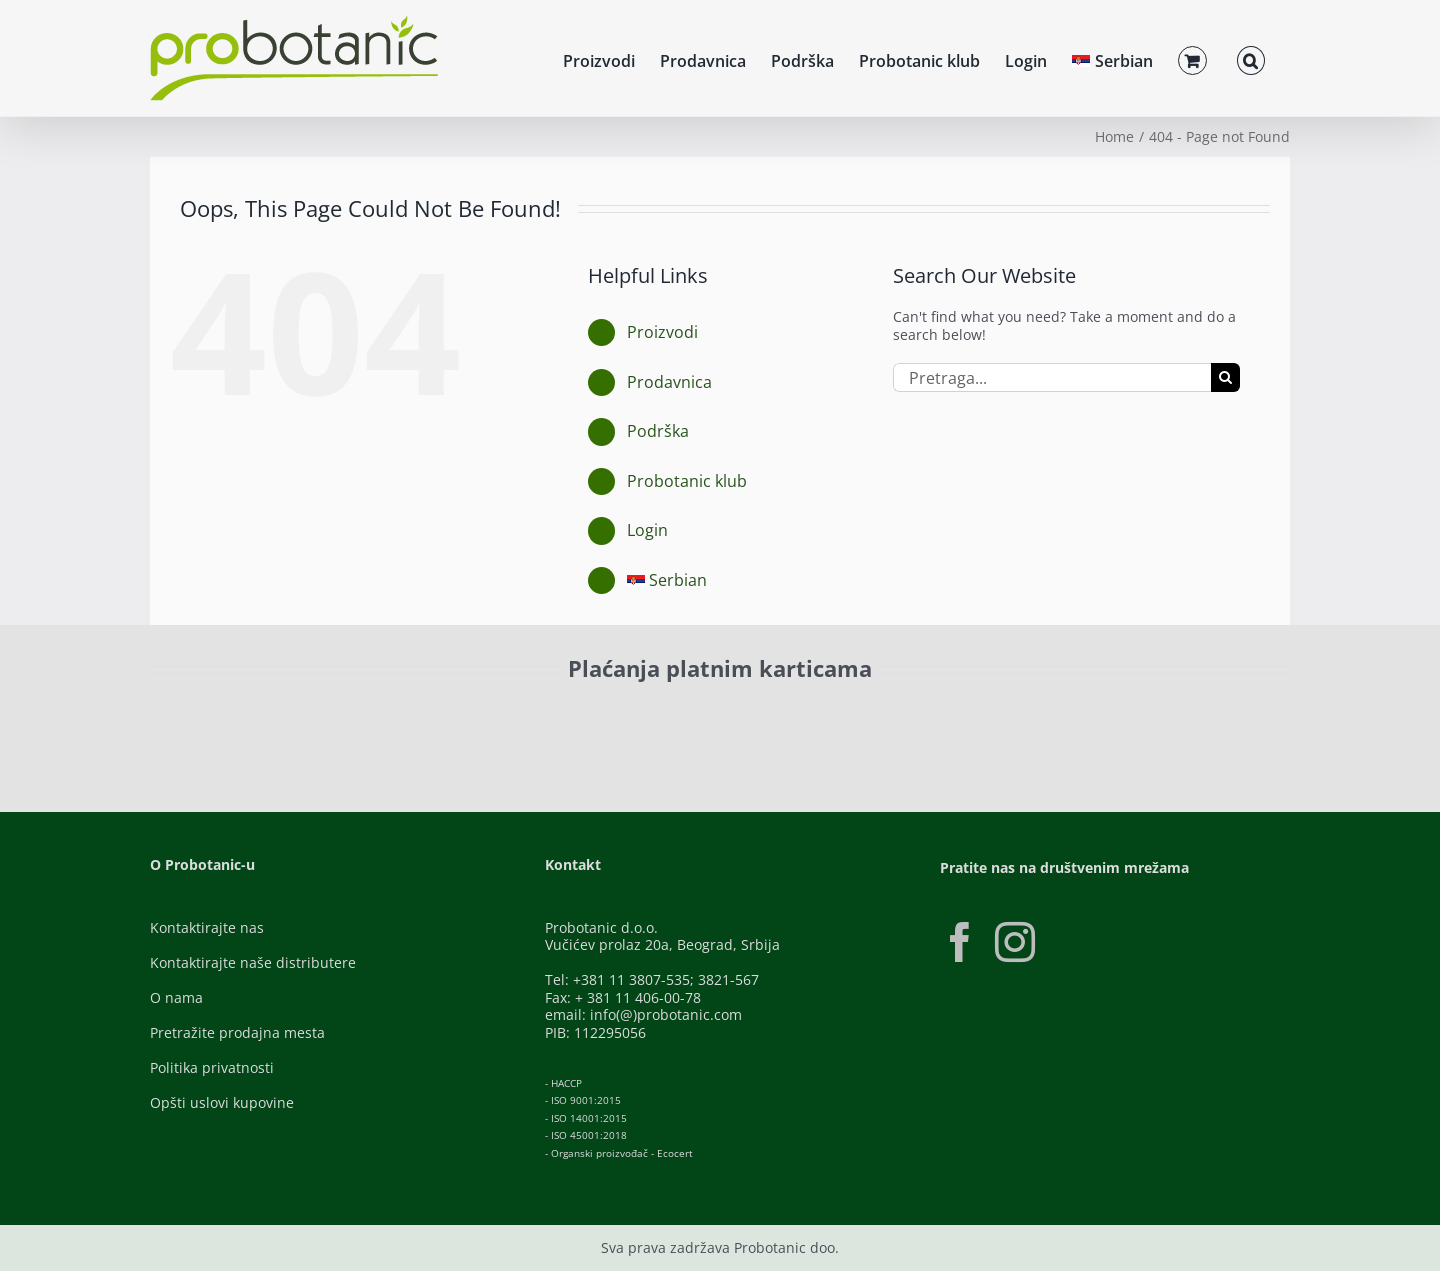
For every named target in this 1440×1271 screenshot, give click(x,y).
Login (647, 530)
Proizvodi (662, 332)
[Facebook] (960, 942)
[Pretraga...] (1052, 377)
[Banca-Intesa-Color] (631, 714)
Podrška (658, 431)
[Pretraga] (1225, 377)
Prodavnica (669, 382)
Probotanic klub (687, 481)
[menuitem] (1112, 58)
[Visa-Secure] (416, 714)
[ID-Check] (289, 720)
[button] (1251, 58)
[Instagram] (1015, 942)
